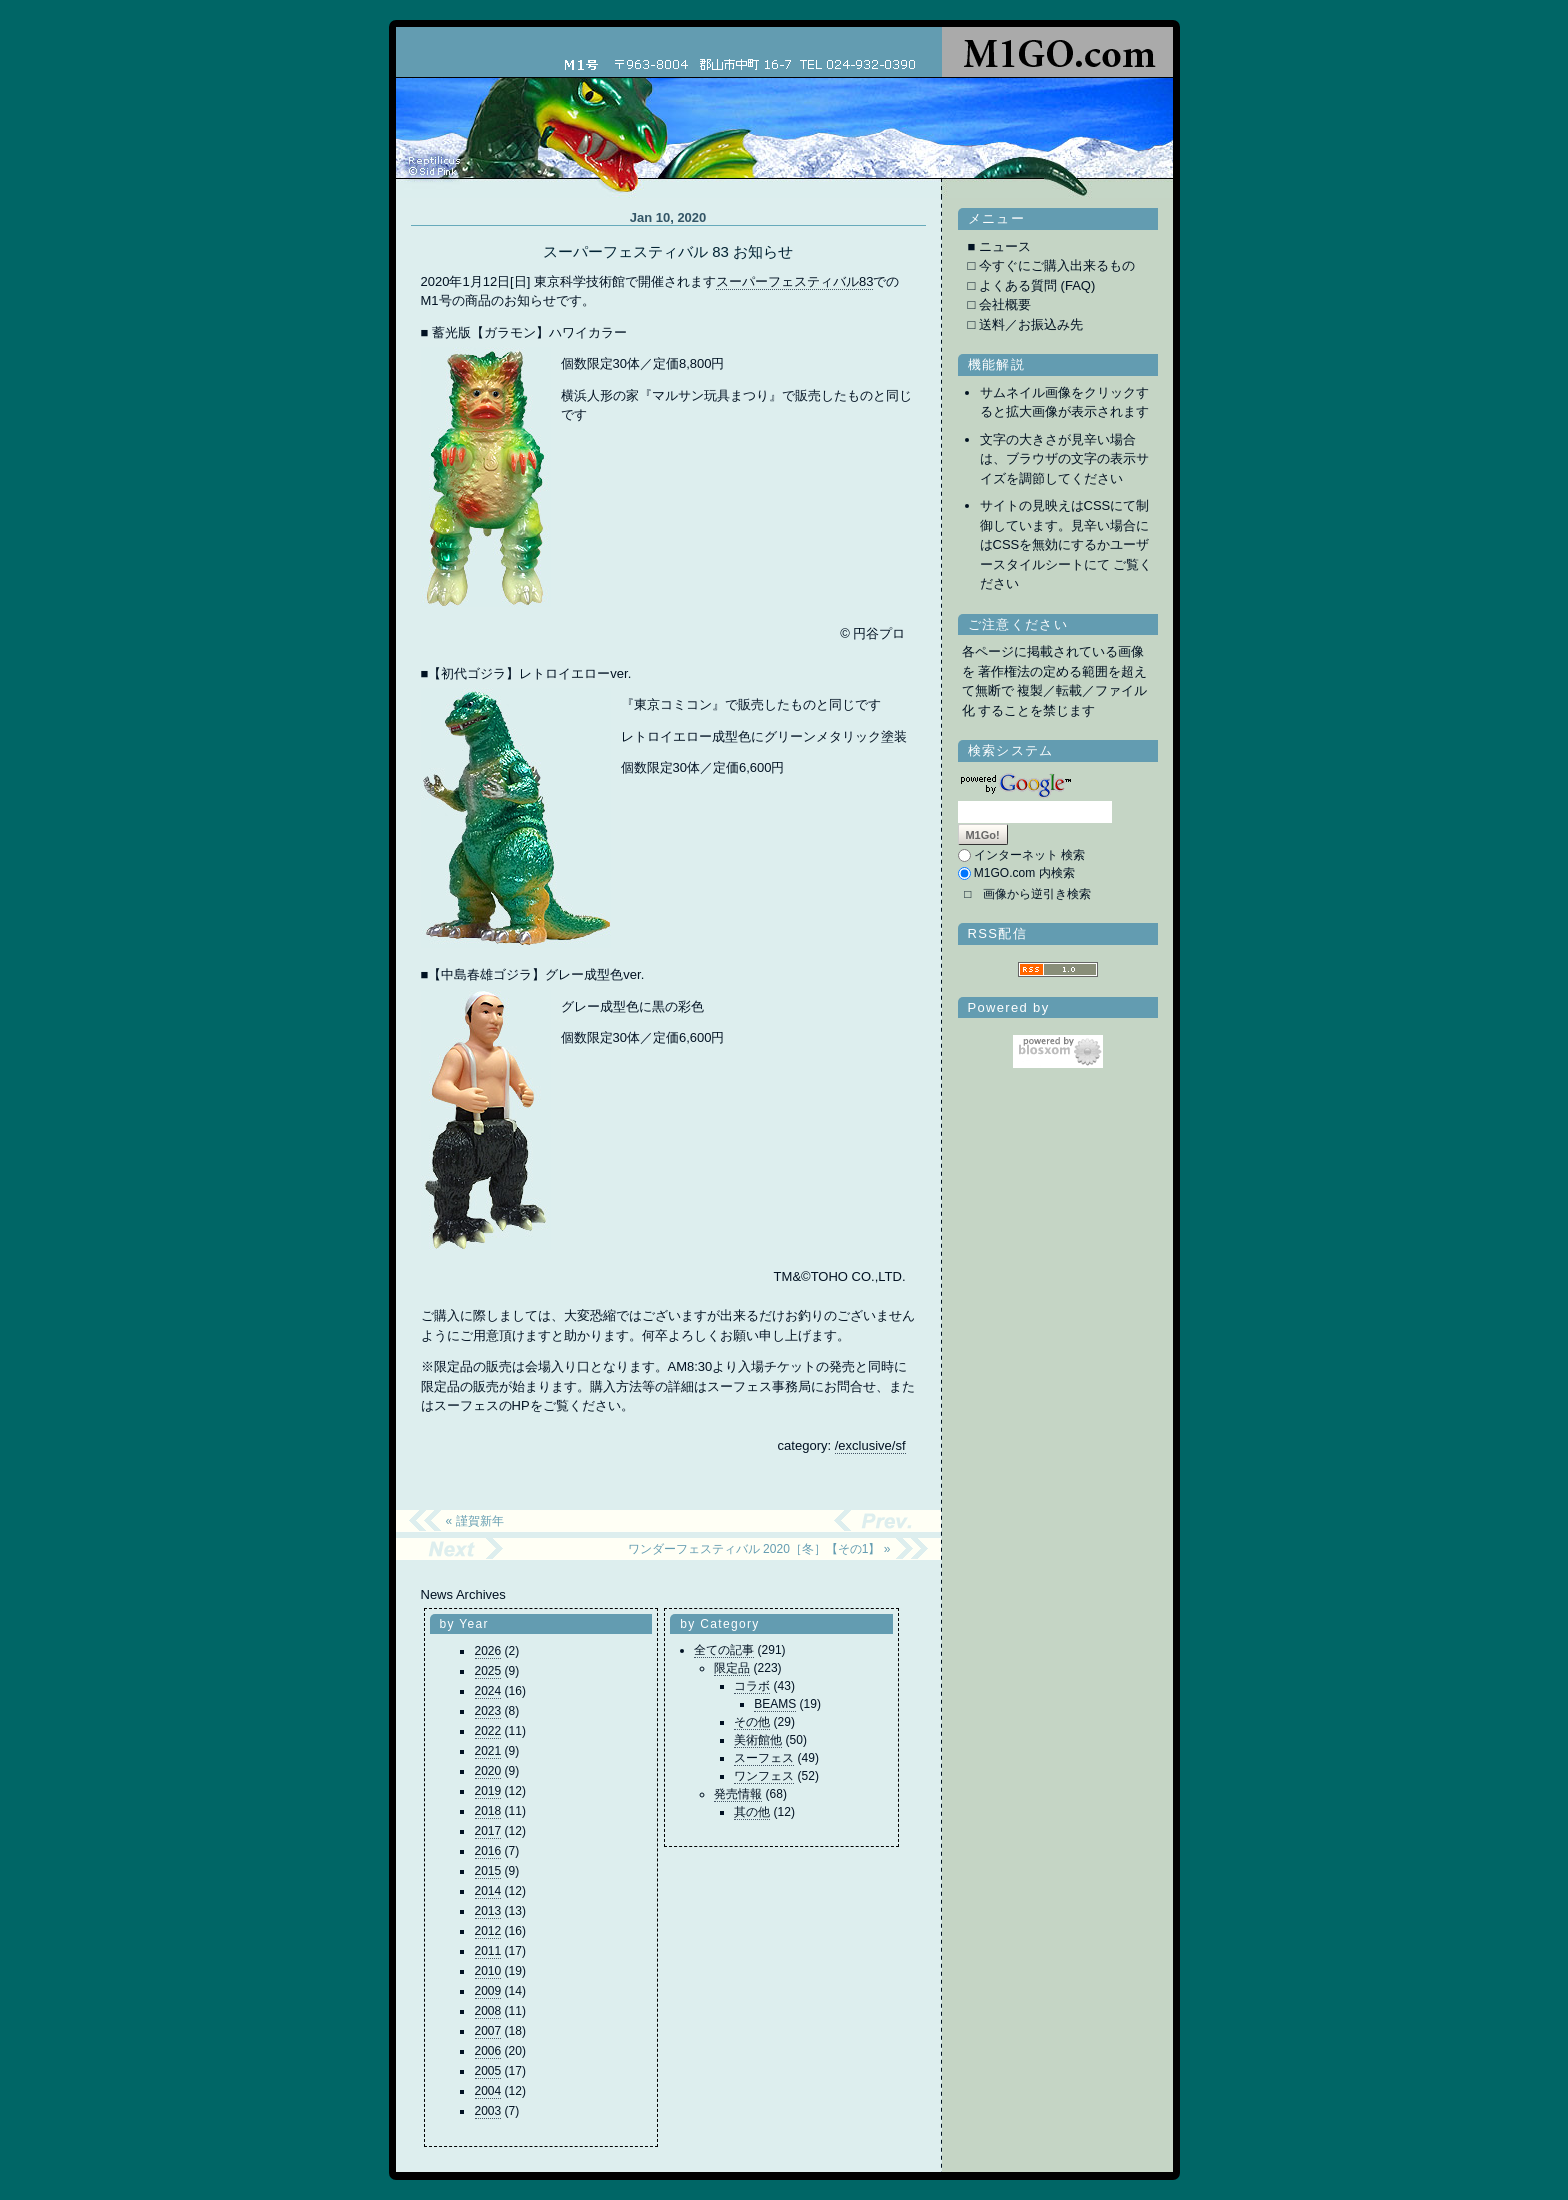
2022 (488, 1731)
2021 (488, 1751)
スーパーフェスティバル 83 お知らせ (668, 251)
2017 (488, 1831)
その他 (752, 1722)
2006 (488, 2051)
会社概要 (1005, 304)
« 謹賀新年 (475, 1521)
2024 (488, 1691)
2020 (488, 1771)
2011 (488, 1951)
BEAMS (775, 1704)
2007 (488, 2031)
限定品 (732, 1668)
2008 (488, 2011)
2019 (488, 1791)
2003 (488, 2111)
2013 (488, 1911)
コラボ (752, 1686)
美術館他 (758, 1740)
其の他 (752, 1812)
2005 (488, 2071)
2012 (488, 1931)
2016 (488, 1851)
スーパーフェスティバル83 (794, 281)
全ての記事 (724, 1650)
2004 (488, 2091)
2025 (488, 1671)
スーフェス (764, 1758)
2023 (488, 1711)
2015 (488, 1871)
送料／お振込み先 (1031, 324)
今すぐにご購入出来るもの (1057, 265)
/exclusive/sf (870, 1445)
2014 (488, 1891)
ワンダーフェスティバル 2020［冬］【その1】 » (759, 1549)
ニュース (1005, 246)
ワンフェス (764, 1776)
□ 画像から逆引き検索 (1027, 894)
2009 (488, 1991)
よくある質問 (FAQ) (1037, 285)
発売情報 (738, 1794)
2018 (488, 1811)
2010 (488, 1971)
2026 (488, 1651)
